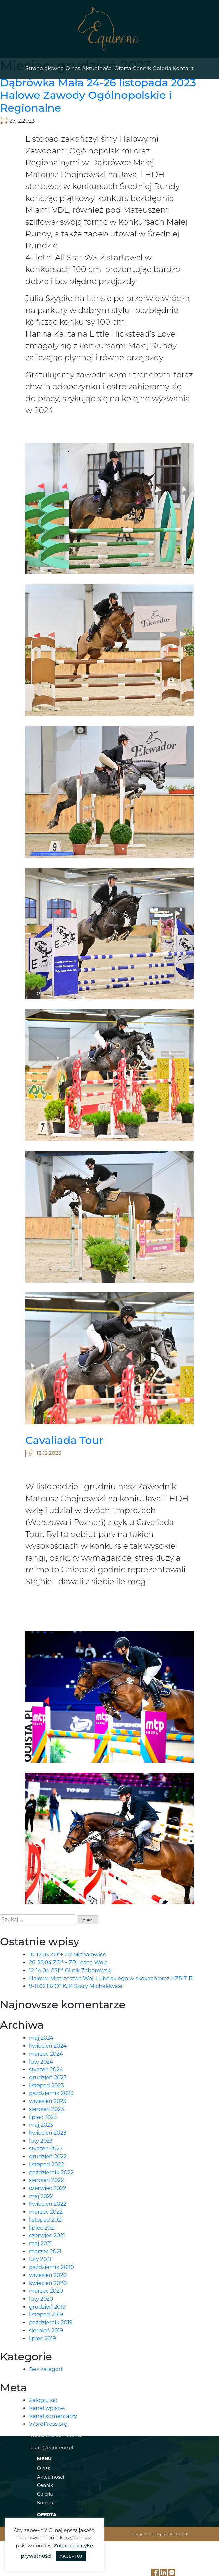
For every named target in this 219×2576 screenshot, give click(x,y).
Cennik (142, 68)
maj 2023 (41, 2125)
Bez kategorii (46, 2369)
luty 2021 (40, 2259)
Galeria (162, 68)
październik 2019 (51, 2322)
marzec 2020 (46, 2291)
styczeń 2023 (46, 2149)
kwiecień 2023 (47, 2133)
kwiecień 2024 (48, 2046)
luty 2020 (41, 2299)
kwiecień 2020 (48, 2283)
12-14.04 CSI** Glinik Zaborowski (70, 1970)
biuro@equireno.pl (51, 2447)
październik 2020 (51, 2267)
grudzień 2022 (48, 2156)
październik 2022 (51, 2172)
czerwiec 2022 (47, 2188)
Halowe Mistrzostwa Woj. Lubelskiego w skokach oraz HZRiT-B (111, 1978)
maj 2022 (41, 2196)
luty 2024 (41, 2062)
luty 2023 (41, 2141)
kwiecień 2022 (47, 2204)
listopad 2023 (46, 2085)
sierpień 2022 (46, 2180)
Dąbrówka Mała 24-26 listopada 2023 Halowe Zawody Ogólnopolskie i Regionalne (98, 95)
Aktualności (97, 68)
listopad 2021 (46, 2220)
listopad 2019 (46, 2315)
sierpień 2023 (46, 2109)
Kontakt (183, 68)
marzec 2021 (45, 2251)
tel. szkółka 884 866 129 (56, 2435)
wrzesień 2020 (48, 2275)
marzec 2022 (46, 2212)
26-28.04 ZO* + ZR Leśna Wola (68, 1962)
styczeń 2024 (46, 2069)
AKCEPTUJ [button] (71, 2556)
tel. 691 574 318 (46, 2423)
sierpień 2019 (46, 2330)
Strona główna (44, 68)
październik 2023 (51, 2093)
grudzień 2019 (47, 2307)
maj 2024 (41, 2038)
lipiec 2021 (42, 2228)
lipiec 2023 (43, 2117)
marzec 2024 (46, 2054)
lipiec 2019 (42, 2338)
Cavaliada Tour (64, 1440)
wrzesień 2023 (47, 2101)
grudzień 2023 (48, 2077)
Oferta (122, 68)
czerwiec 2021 (47, 2235)
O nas (72, 68)
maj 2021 (40, 2243)
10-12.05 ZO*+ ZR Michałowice (67, 1955)
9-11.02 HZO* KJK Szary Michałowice (75, 1986)
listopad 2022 (46, 2164)
